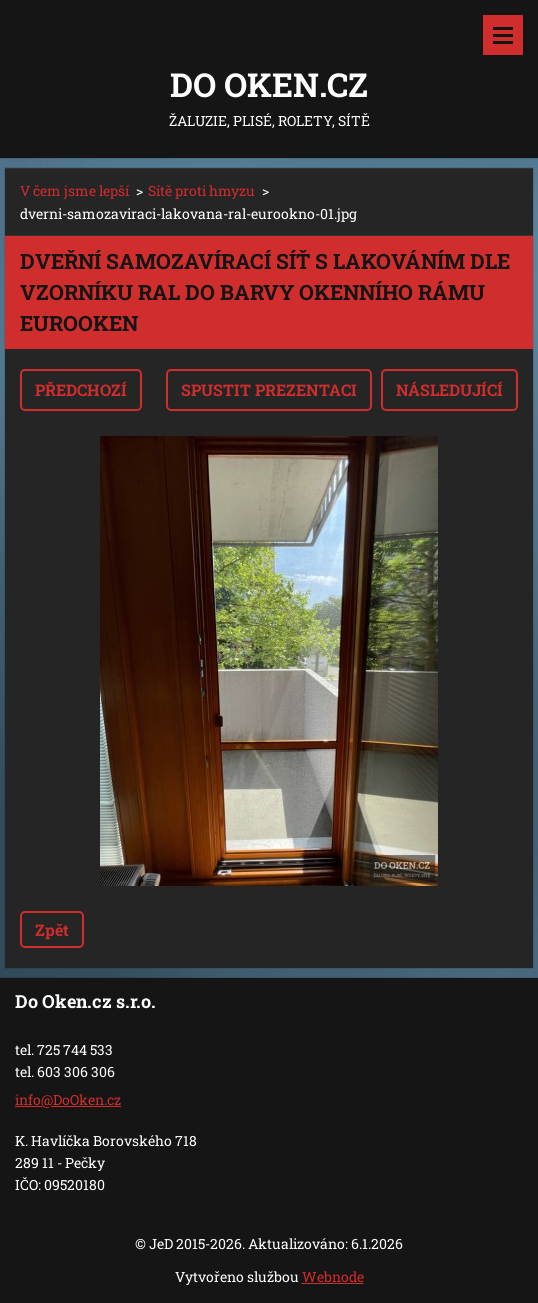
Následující (449, 389)
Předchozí (81, 389)
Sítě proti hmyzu (201, 190)
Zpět (52, 929)
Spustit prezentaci (269, 389)
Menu (503, 35)
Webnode (333, 1276)
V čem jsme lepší (74, 190)
